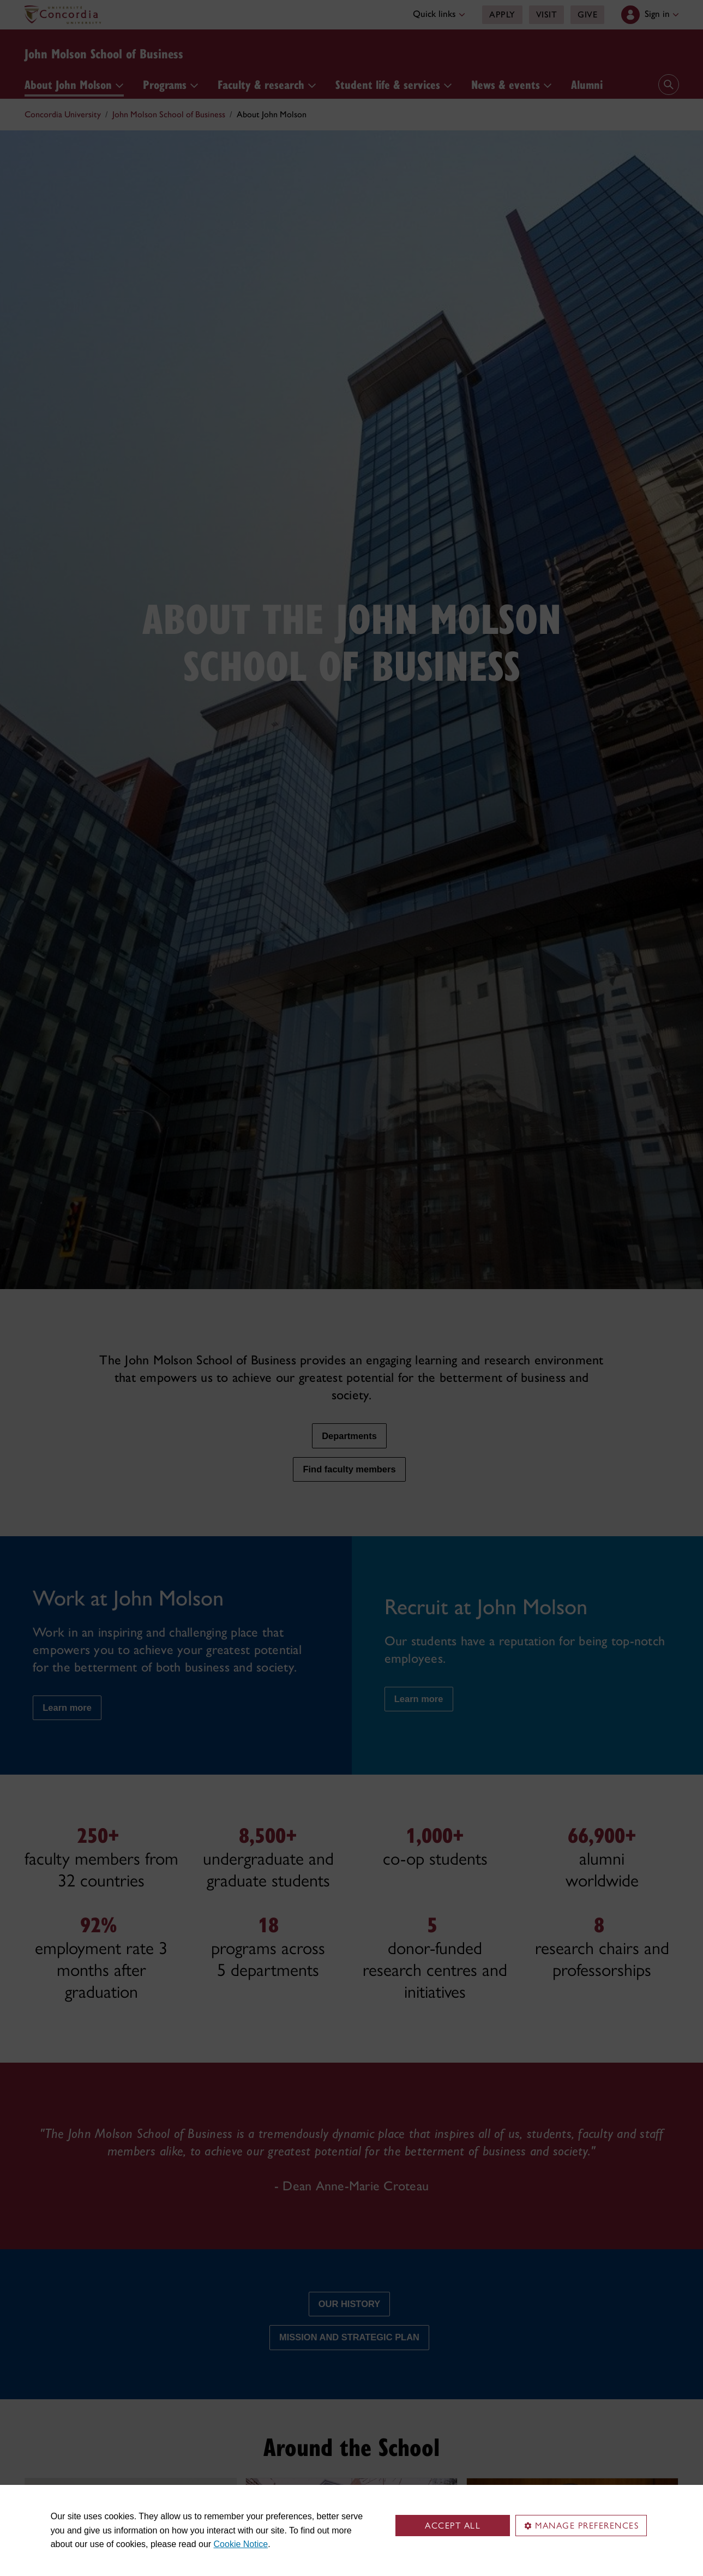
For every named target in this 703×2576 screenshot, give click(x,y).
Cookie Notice (241, 2544)
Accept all (452, 2525)
